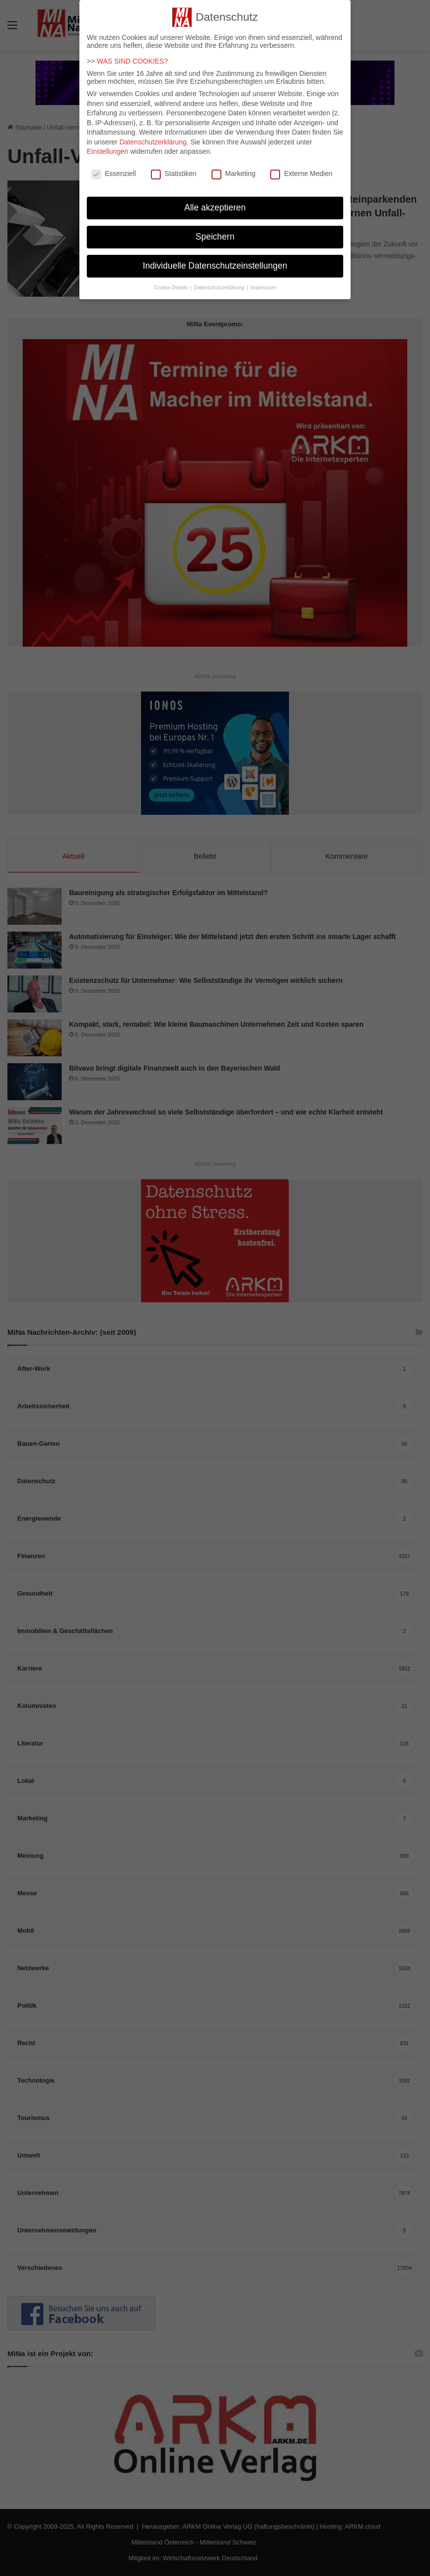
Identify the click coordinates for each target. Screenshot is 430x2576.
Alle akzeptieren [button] (215, 204)
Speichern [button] (215, 233)
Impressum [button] (263, 283)
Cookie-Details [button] (171, 283)
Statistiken (174, 170)
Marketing (233, 170)
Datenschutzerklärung (152, 138)
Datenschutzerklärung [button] (220, 283)
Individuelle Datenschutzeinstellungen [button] (215, 262)
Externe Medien (301, 170)
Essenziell (113, 170)
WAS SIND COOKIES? (132, 57)
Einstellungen (107, 147)
